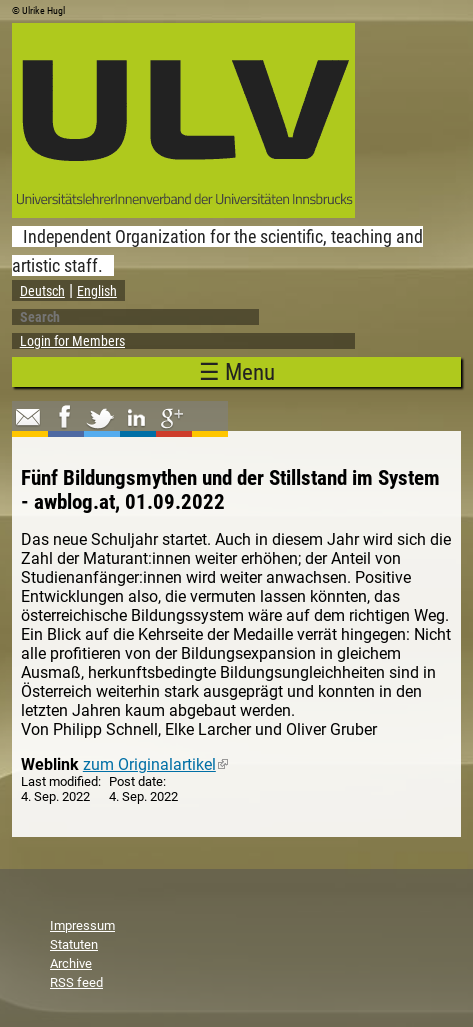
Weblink (50, 764)
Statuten (74, 944)
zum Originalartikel (155, 764)
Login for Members (72, 341)
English (97, 291)
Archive (71, 963)
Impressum (82, 925)
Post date (136, 781)
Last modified (59, 781)
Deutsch (42, 291)
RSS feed (76, 982)
